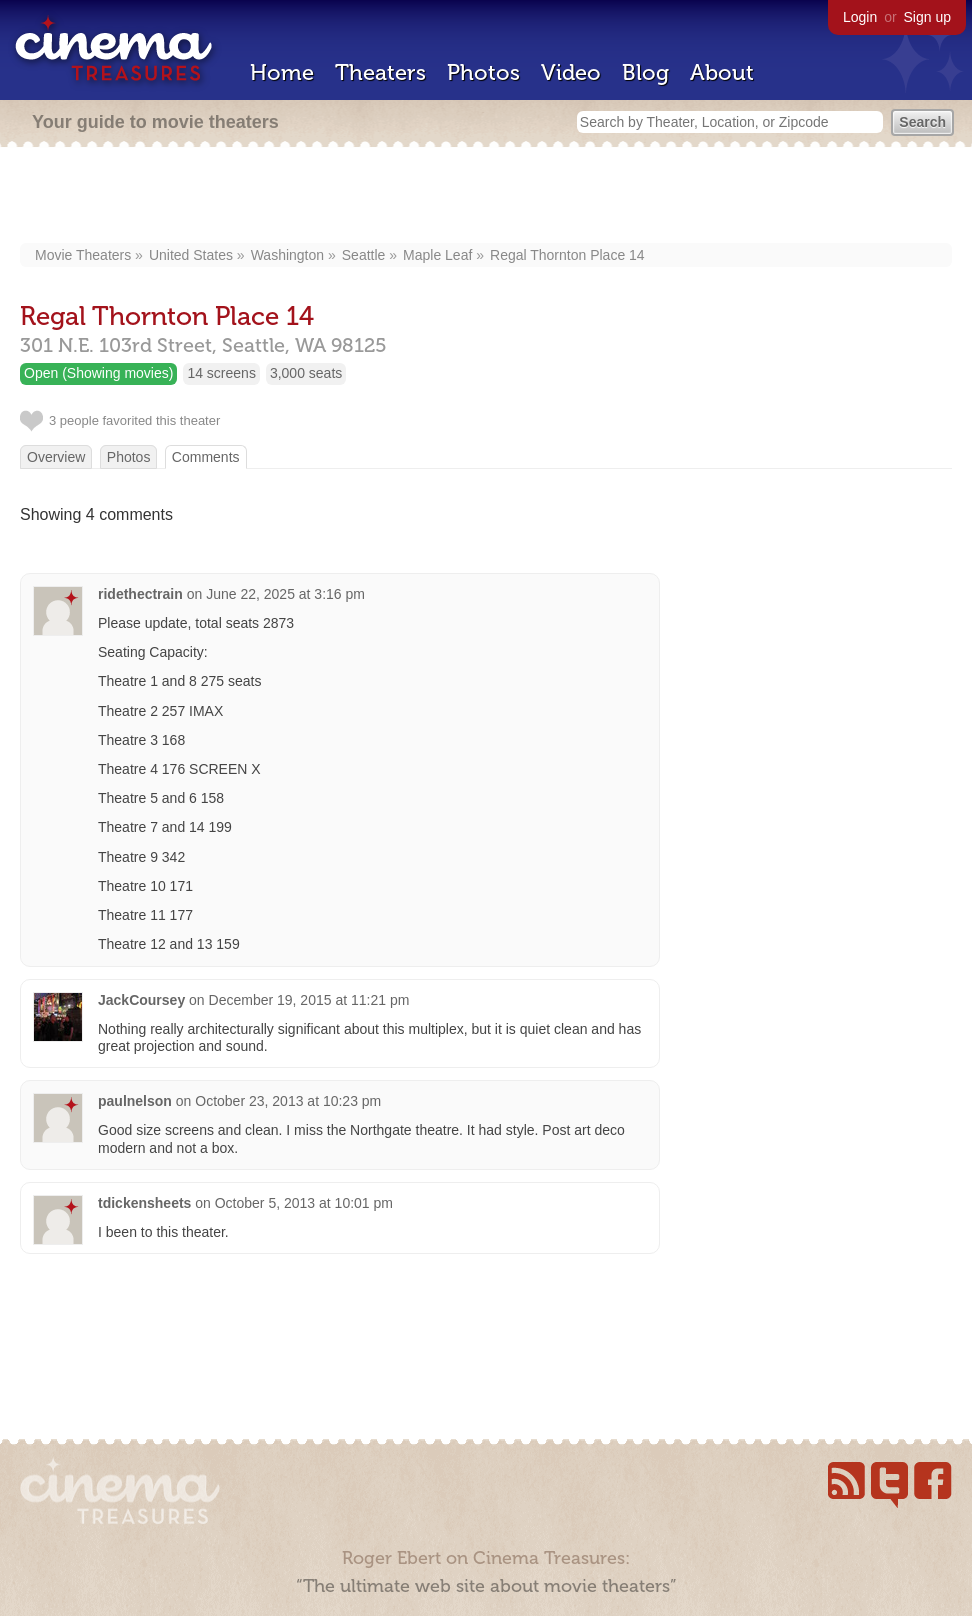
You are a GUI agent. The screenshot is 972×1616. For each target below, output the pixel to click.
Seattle (364, 255)
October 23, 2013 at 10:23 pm (288, 1101)
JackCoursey (141, 1000)
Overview (56, 457)
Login (860, 17)
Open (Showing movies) (98, 373)
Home (282, 72)
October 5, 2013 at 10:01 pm (304, 1203)
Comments (206, 457)
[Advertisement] (486, 197)
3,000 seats (306, 373)
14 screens (221, 373)
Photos (483, 72)
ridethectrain (140, 594)
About (722, 72)
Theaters (380, 72)
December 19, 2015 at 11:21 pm (309, 1000)
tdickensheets (144, 1203)
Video (571, 72)
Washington (287, 255)
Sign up (927, 17)
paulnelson (135, 1101)
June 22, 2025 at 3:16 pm (285, 594)
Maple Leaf (437, 255)
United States (191, 255)
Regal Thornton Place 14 (567, 255)
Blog (645, 72)
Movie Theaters (83, 255)
